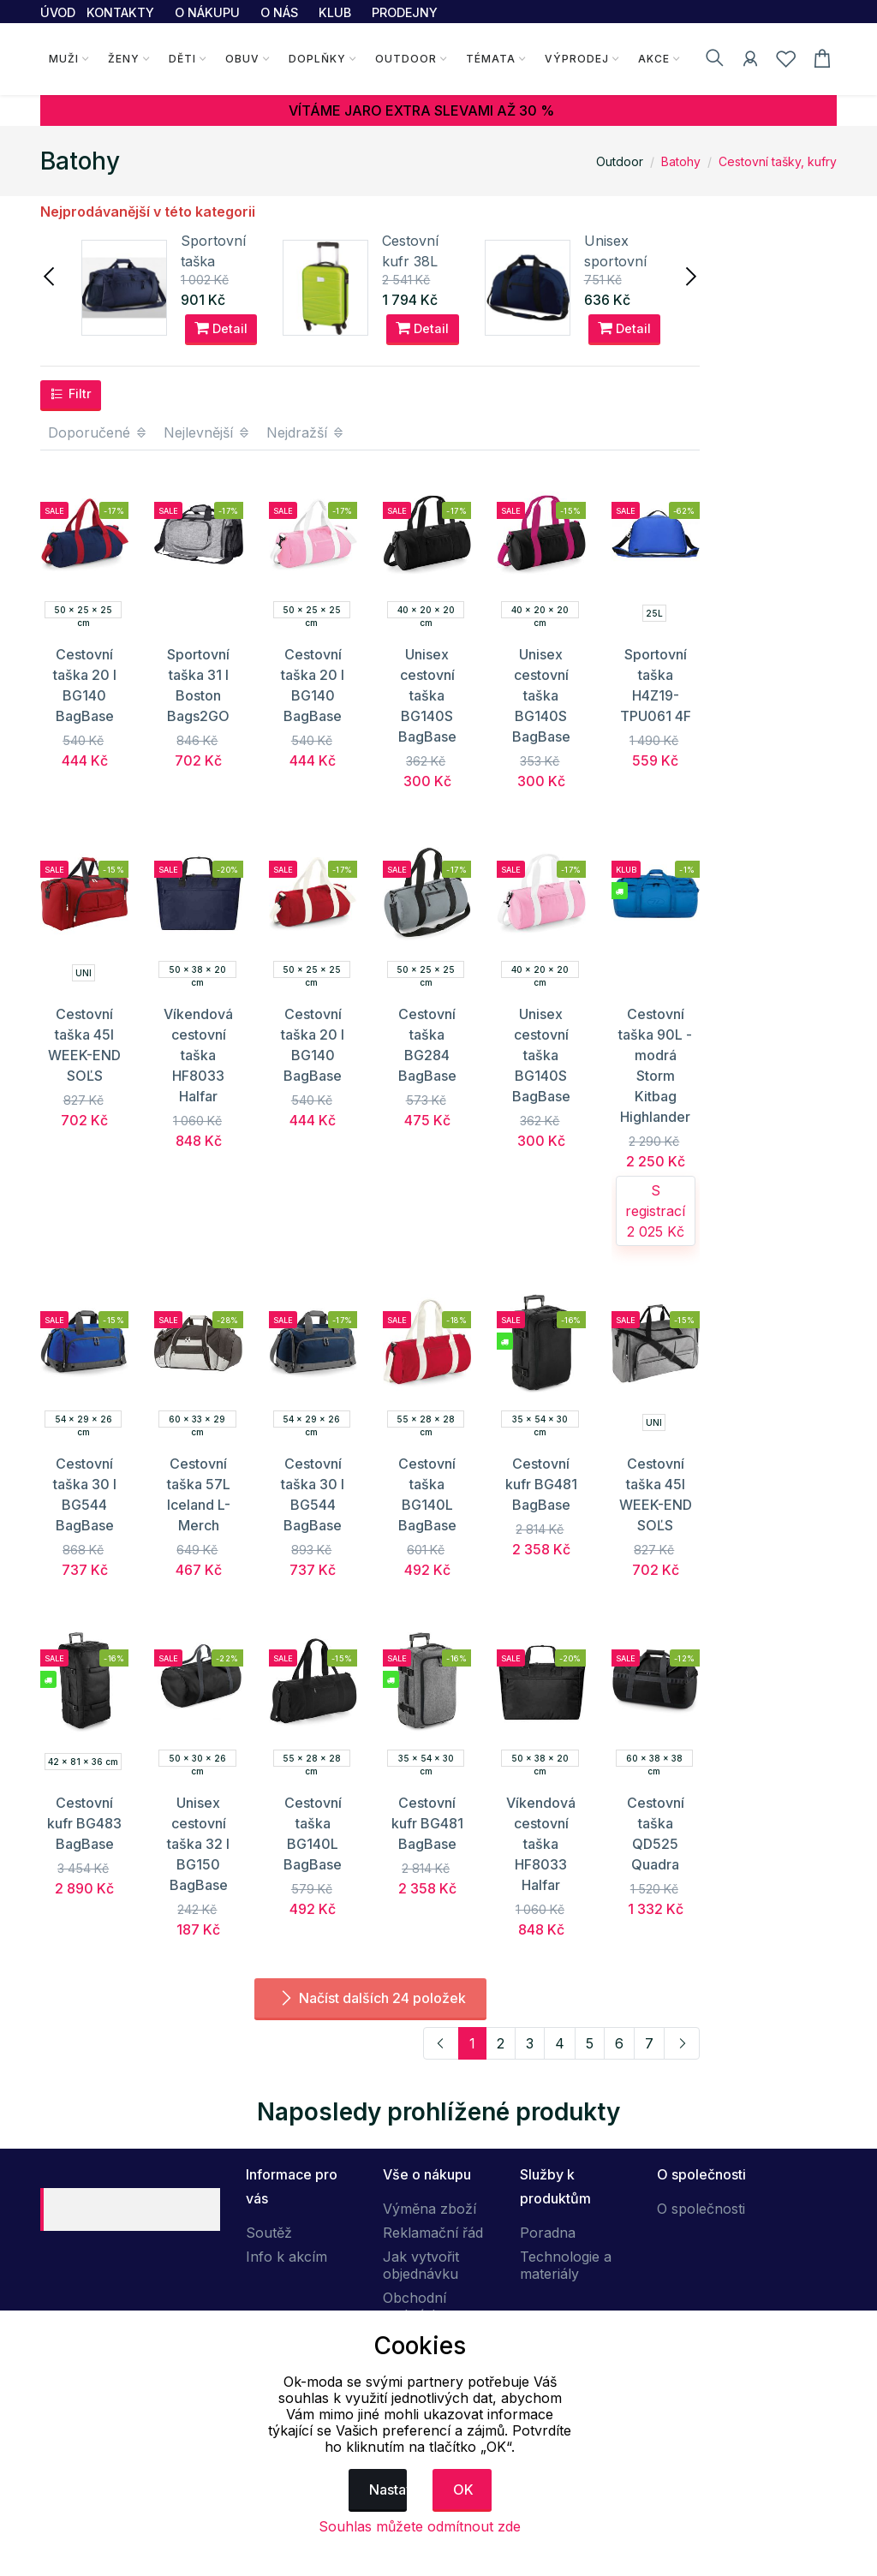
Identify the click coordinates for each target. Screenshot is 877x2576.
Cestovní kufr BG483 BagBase (84, 1823)
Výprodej (577, 58)
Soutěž (269, 2232)
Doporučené (98, 432)
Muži (64, 58)
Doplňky (317, 58)
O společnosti (701, 2208)
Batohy (681, 161)
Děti (182, 58)
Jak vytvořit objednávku (421, 2265)
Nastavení (388, 2489)
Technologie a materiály (566, 2265)
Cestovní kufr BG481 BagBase (541, 1484)
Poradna (548, 2232)
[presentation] (50, 275)
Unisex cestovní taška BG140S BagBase (427, 695)
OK (463, 2489)
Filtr (71, 394)
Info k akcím (286, 2256)
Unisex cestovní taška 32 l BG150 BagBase (198, 1843)
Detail (221, 328)
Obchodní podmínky (415, 2306)
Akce (654, 58)
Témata (491, 58)
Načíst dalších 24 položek (370, 1998)
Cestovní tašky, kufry (778, 161)
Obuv (242, 58)
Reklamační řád (433, 2232)
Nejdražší (305, 432)
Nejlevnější (207, 432)
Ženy (124, 58)
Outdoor (406, 58)
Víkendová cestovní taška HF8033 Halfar (198, 1055)
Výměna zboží (429, 2208)
